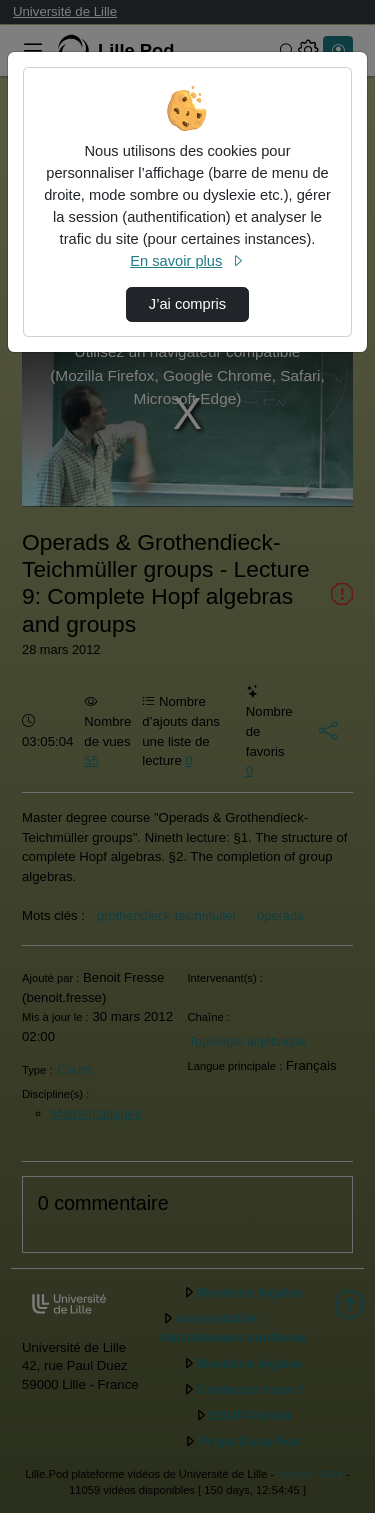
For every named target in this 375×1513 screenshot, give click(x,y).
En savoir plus (187, 261)
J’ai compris (187, 304)
